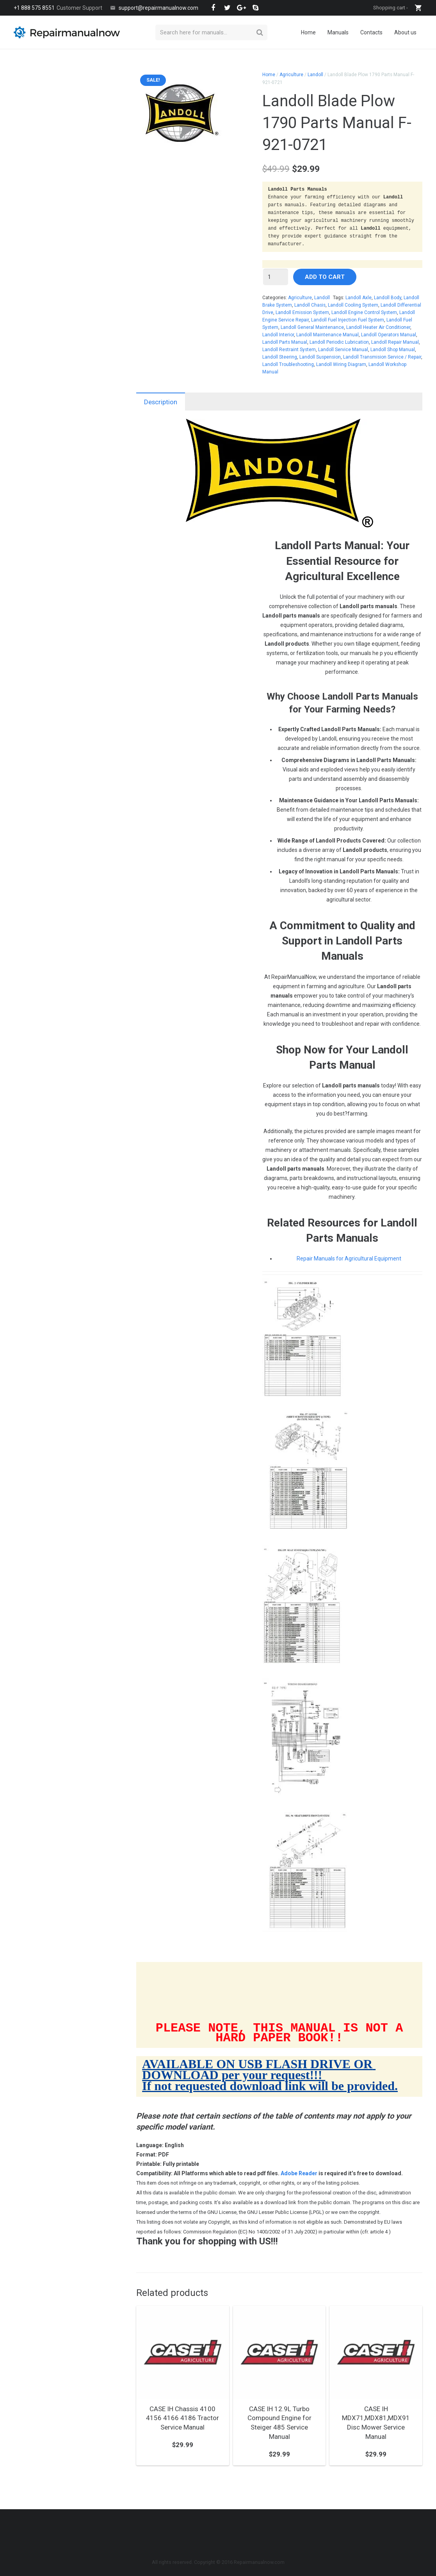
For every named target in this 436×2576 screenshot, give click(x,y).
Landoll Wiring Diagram (341, 364)
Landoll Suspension (320, 357)
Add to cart (325, 276)
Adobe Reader (299, 2181)
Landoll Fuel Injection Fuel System (347, 320)
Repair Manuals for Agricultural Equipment (349, 1258)
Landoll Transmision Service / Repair (382, 357)
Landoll (315, 74)
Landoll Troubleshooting (288, 364)
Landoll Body (387, 297)
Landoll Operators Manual (388, 334)
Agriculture (291, 74)
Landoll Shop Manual (392, 349)
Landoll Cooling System (353, 305)
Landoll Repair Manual (395, 342)
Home (268, 74)
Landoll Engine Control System (364, 312)
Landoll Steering (279, 357)
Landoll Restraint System (289, 349)
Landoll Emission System (302, 312)
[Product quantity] (275, 277)
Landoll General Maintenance (312, 327)
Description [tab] (160, 402)
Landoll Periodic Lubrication (339, 342)
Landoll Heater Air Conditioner (378, 327)
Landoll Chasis (310, 305)
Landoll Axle (358, 297)
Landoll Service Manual (343, 349)
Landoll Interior (278, 334)
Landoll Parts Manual (284, 342)
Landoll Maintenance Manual (327, 334)
